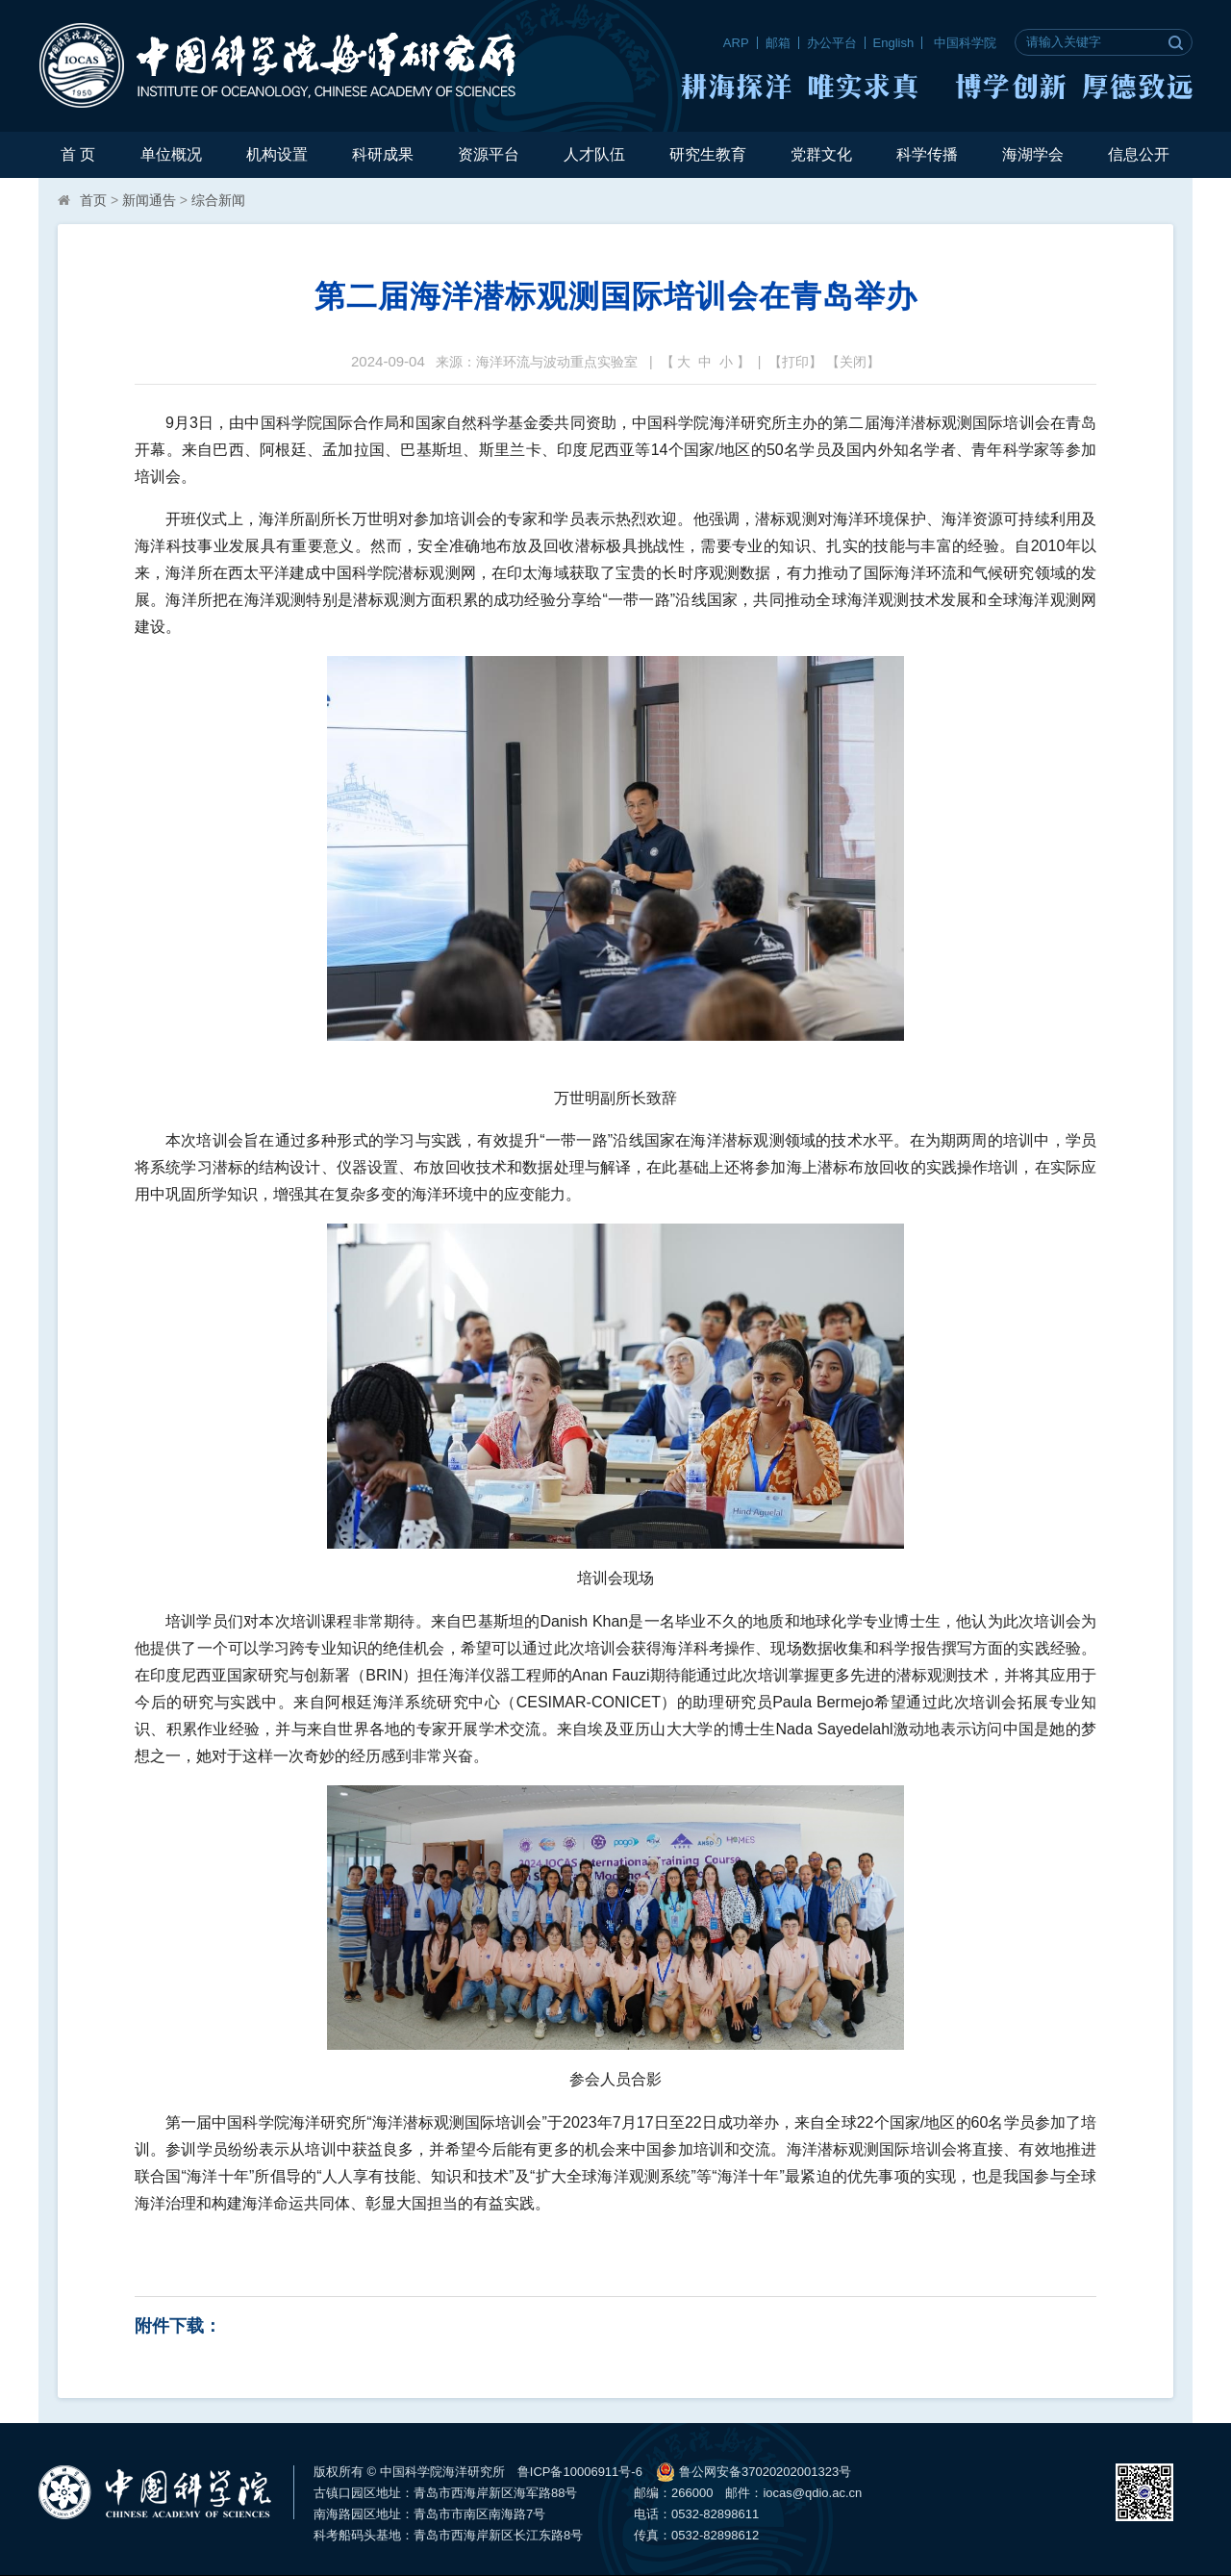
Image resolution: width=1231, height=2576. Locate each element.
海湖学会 (1033, 154)
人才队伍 (594, 154)
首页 (93, 200)
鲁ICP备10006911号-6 (579, 2471)
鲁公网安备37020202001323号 (753, 2472)
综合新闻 (218, 200)
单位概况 (171, 154)
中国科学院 (965, 43)
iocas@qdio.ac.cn (812, 2493)
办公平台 (832, 43)
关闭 (853, 361)
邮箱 (778, 43)
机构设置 (277, 154)
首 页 (78, 154)
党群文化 (821, 154)
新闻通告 (149, 200)
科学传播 (927, 154)
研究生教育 (707, 154)
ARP (736, 43)
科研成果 (383, 154)
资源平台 (488, 154)
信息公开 (1138, 154)
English (894, 43)
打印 (795, 361)
